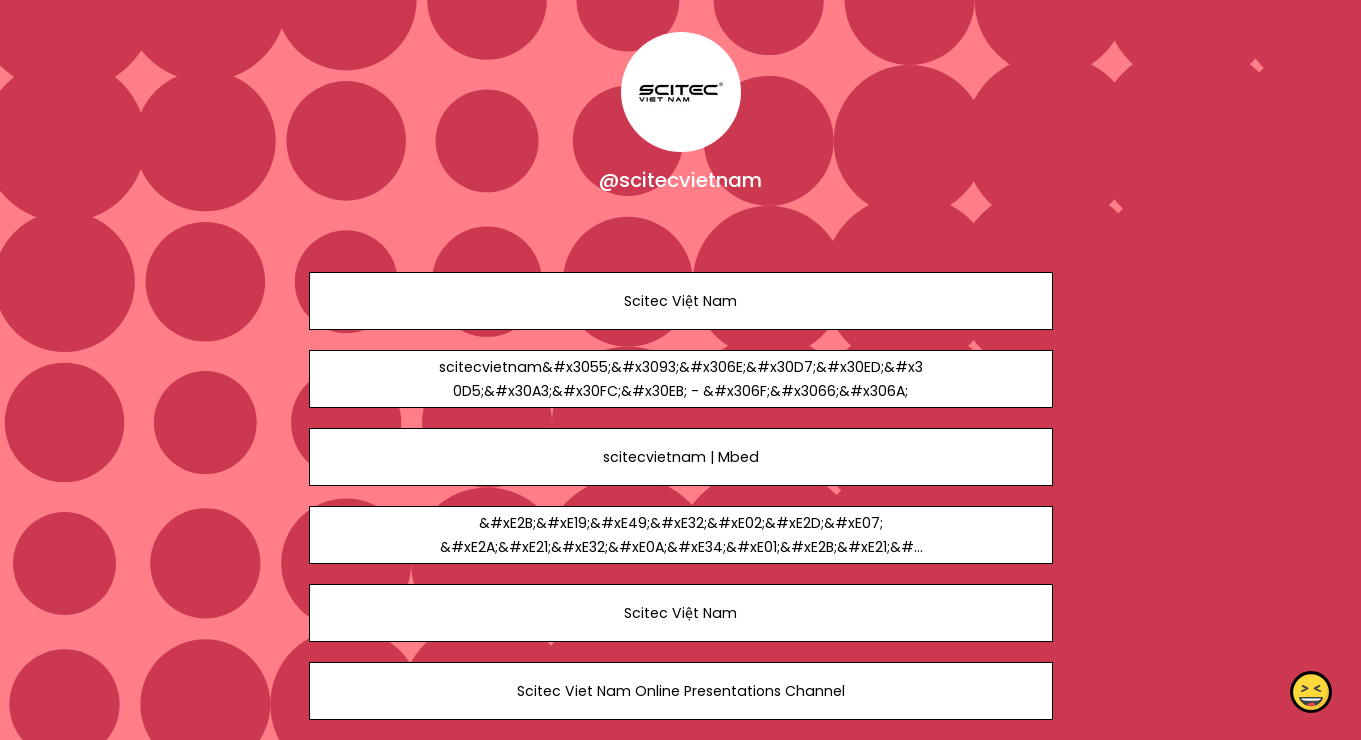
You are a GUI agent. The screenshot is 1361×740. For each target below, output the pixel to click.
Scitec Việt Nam (680, 301)
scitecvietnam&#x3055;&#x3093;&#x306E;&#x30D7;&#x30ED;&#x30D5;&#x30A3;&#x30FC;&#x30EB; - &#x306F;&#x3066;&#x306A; (680, 379)
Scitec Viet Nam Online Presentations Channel (680, 691)
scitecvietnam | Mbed (680, 457)
